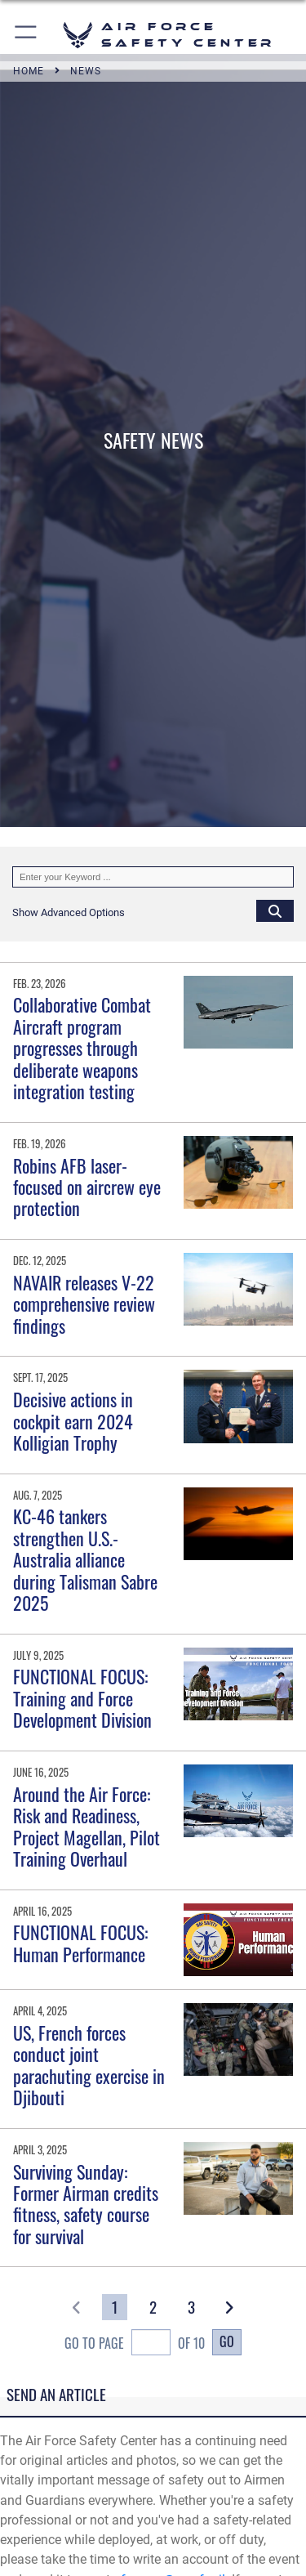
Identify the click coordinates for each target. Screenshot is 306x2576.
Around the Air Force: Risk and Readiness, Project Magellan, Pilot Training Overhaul (86, 1826)
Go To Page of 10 (134, 2344)
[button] (26, 34)
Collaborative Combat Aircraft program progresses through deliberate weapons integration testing (82, 1047)
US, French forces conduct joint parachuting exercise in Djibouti (89, 2064)
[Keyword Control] (153, 877)
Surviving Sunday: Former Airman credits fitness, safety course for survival (85, 2203)
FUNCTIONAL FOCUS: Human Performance (80, 1942)
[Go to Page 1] (114, 2307)
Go (227, 2341)
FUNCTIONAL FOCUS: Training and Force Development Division (82, 1698)
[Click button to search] (275, 910)
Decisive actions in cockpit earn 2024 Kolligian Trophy (73, 1421)
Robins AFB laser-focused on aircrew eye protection (87, 1187)
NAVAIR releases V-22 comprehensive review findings (84, 1304)
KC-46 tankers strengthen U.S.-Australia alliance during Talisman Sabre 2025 (85, 1559)
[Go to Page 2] (153, 2307)
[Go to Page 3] (191, 2307)
